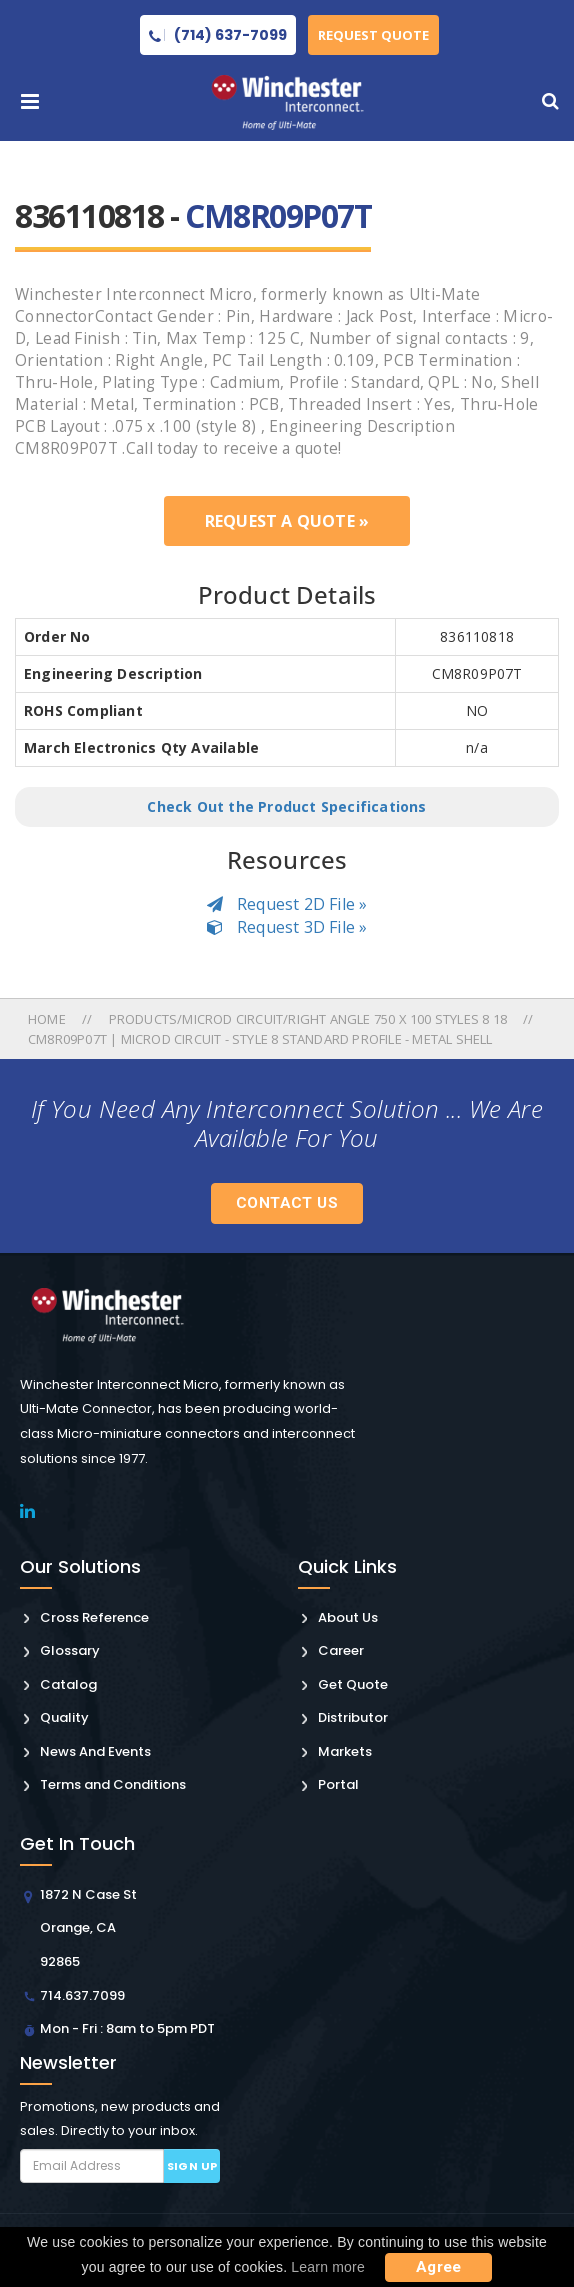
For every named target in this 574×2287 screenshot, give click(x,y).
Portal (338, 1784)
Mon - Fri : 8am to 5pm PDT (127, 2028)
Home (48, 1019)
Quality (64, 1717)
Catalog (68, 1684)
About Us (348, 1617)
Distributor (353, 1717)
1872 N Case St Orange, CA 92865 (88, 1928)
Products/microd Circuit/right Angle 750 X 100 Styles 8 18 (308, 1019)
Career (341, 1650)
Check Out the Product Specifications (286, 806)
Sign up (192, 2166)
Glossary (70, 1650)
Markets (345, 1751)
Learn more (328, 2267)
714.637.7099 (82, 1995)
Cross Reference (94, 1617)
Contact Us (287, 1203)
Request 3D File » (287, 927)
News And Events (95, 1751)
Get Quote (353, 1684)
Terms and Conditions (113, 1784)
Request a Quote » (287, 521)
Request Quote (373, 35)
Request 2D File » (287, 904)
